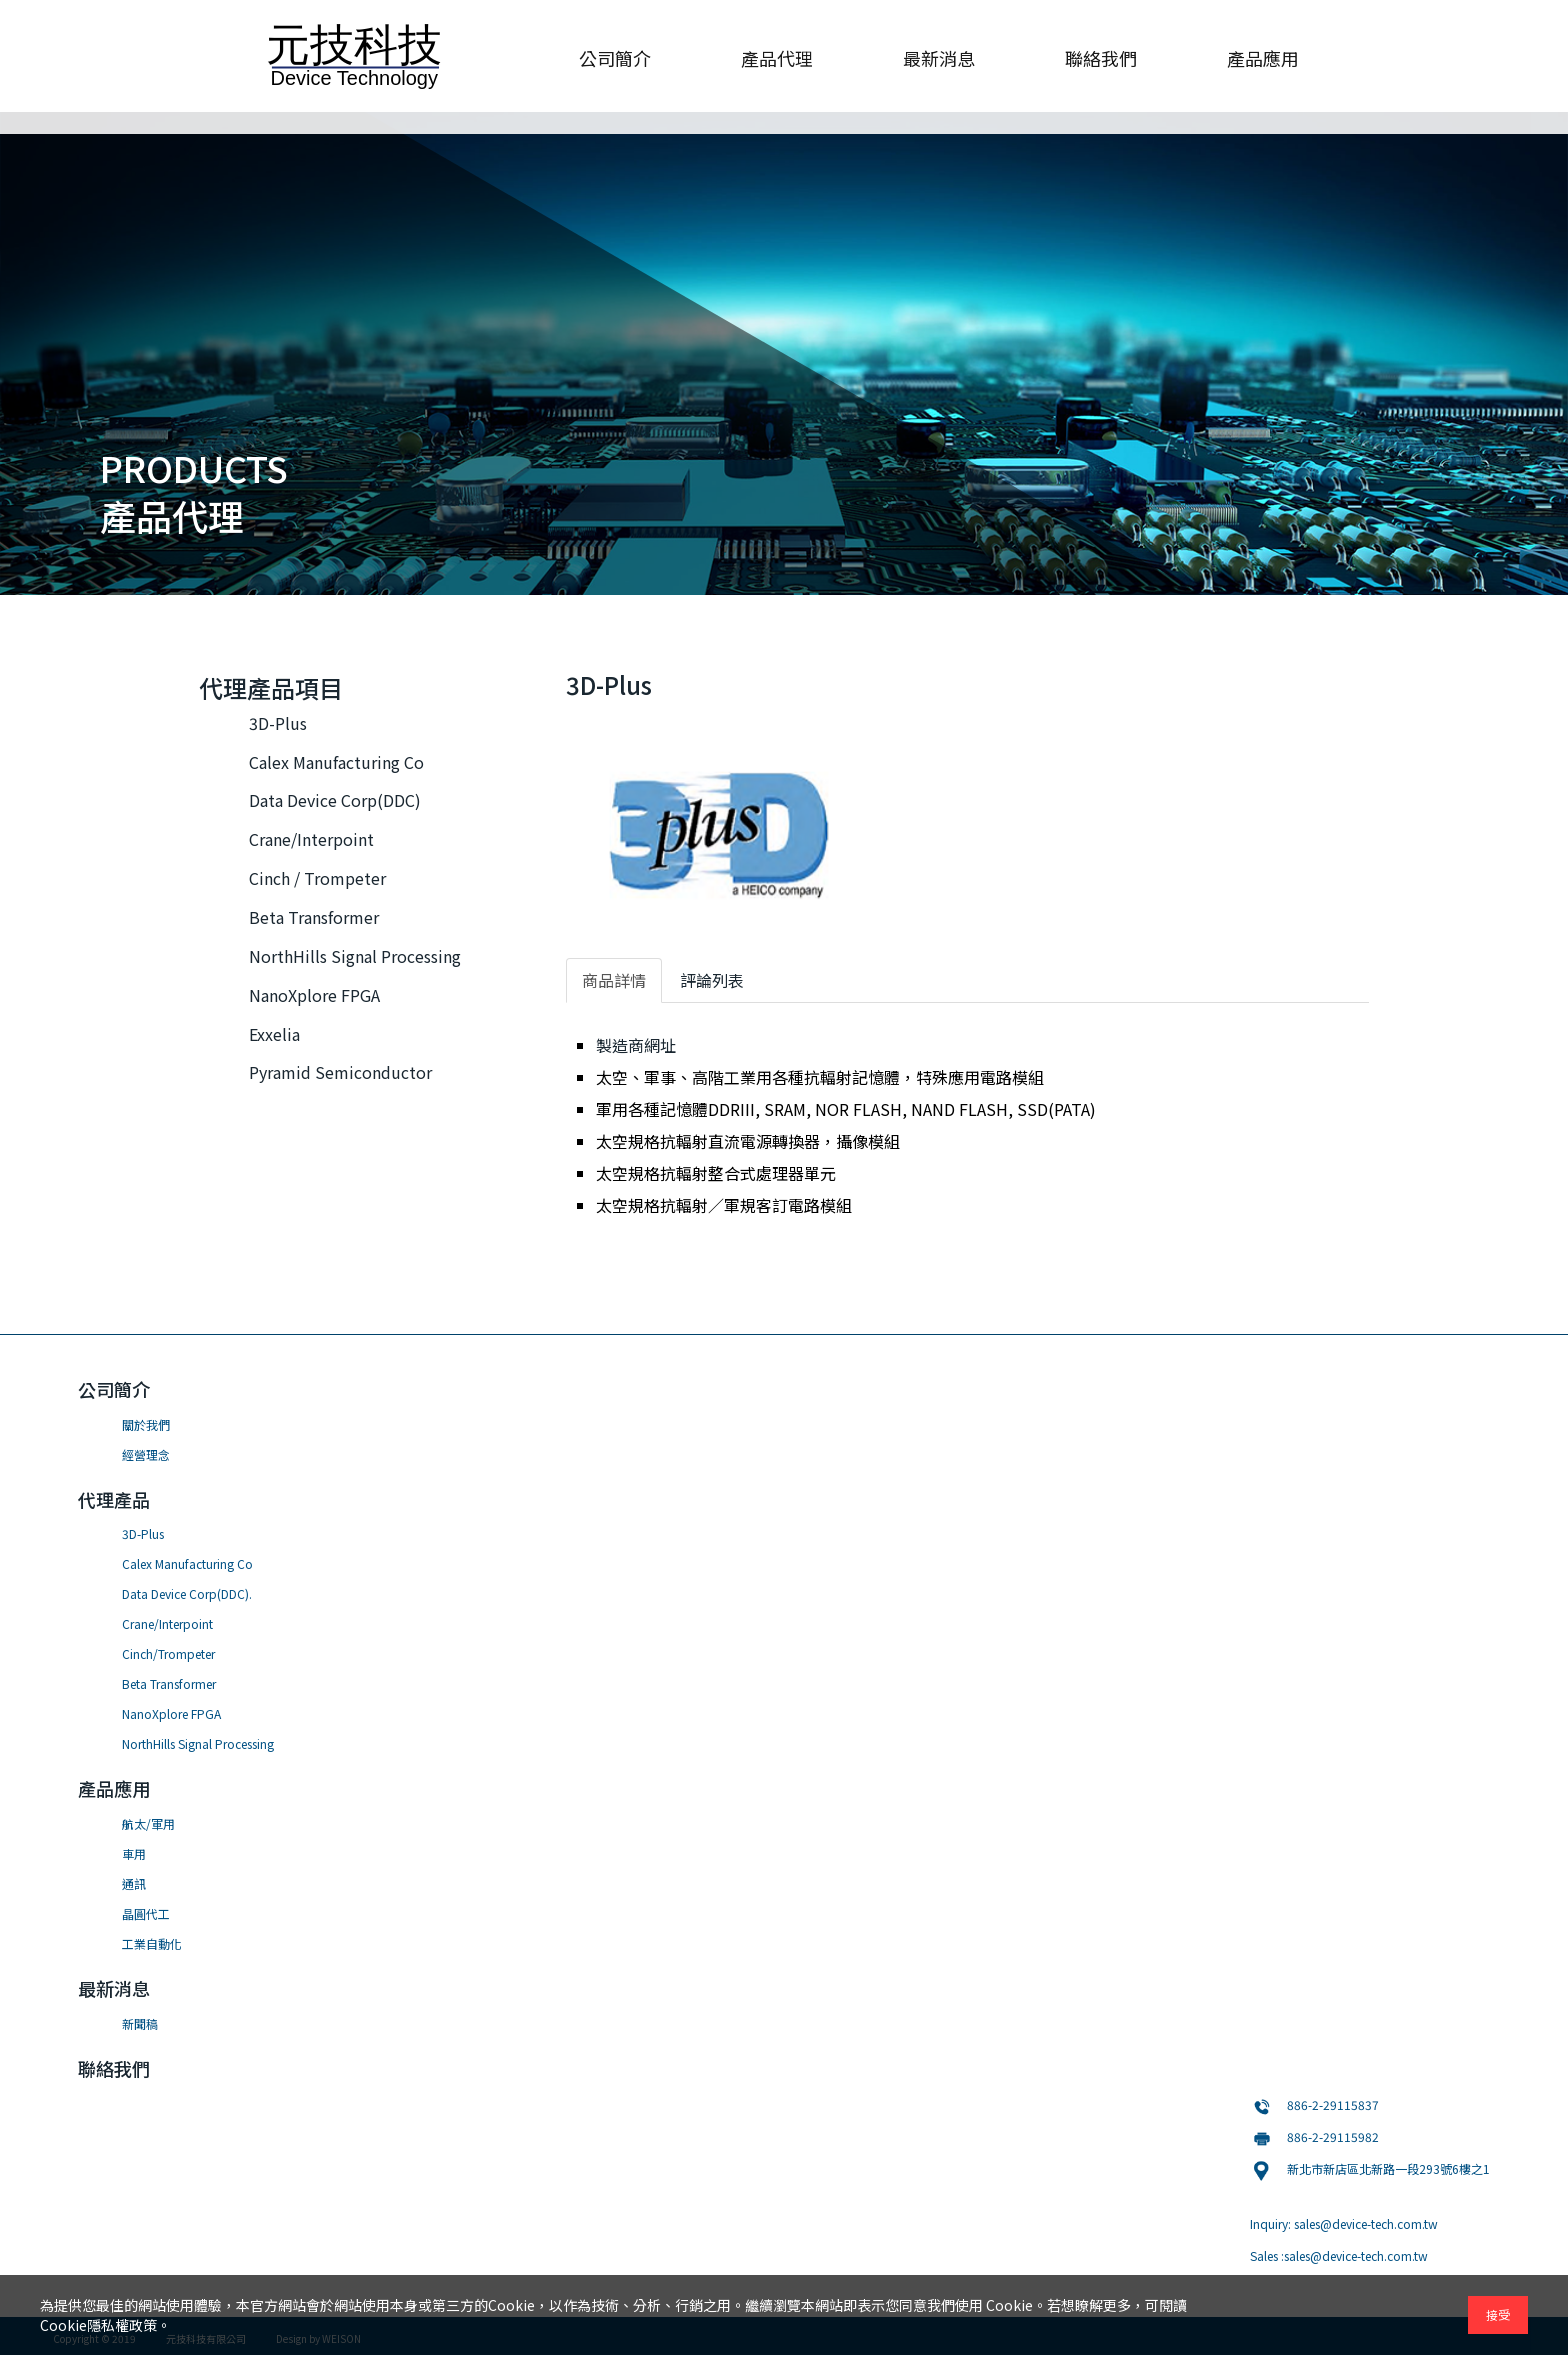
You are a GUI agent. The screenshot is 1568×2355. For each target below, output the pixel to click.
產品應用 (1263, 58)
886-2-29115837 (1333, 2104)
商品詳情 (614, 980)
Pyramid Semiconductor (340, 1072)
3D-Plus (278, 723)
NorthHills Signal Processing (355, 956)
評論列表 (712, 980)
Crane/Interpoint (311, 839)
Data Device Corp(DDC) (335, 800)
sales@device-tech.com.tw (1366, 2223)
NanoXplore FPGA (314, 995)
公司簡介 (615, 58)
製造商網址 (636, 1045)
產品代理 (777, 58)
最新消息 (939, 58)
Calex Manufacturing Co (336, 762)
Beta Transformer (314, 917)
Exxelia (274, 1034)
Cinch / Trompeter (317, 878)
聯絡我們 (1101, 58)
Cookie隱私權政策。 (105, 2325)
